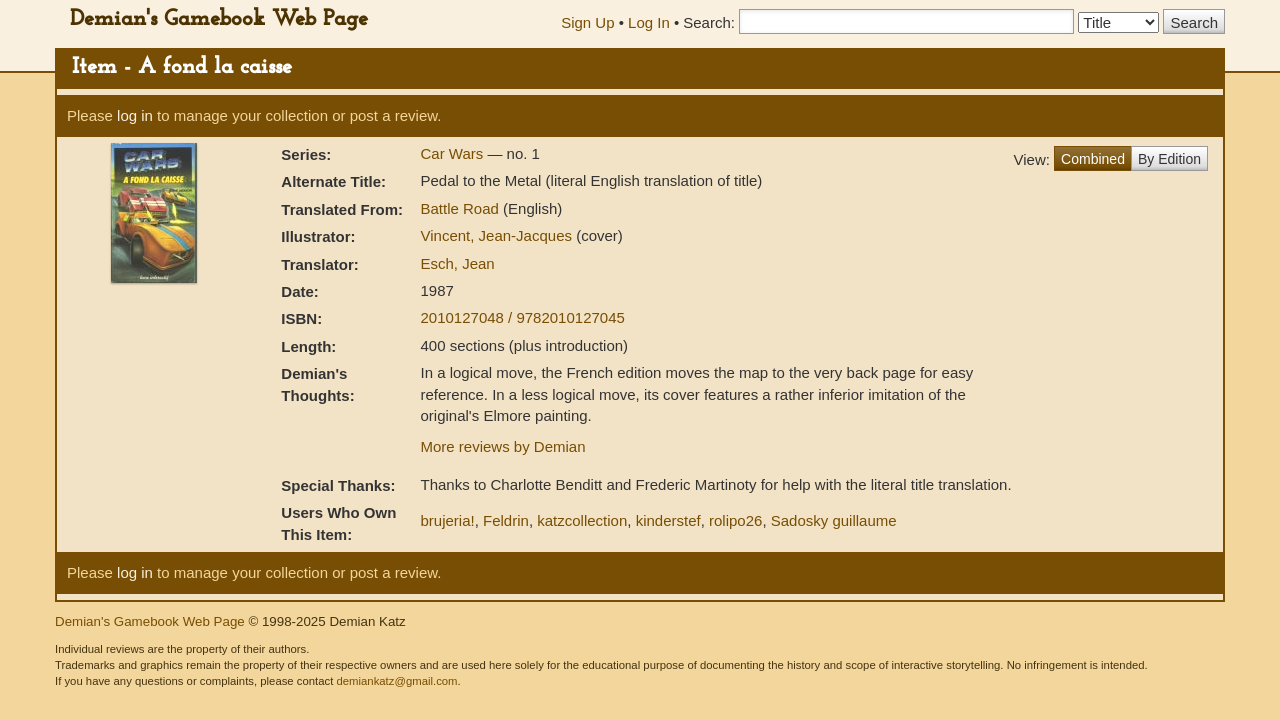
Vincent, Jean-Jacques (498, 235)
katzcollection (582, 520)
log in (135, 115)
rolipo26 (735, 520)
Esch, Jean (457, 263)
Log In (649, 22)
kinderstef (668, 520)
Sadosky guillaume (834, 520)
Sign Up (587, 22)
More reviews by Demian (502, 446)
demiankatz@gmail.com (396, 681)
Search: (709, 22)
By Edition (1169, 159)
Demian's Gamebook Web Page (219, 19)
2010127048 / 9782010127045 (522, 317)
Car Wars (453, 153)
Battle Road (461, 208)
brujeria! (447, 520)
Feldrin (506, 520)
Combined (1093, 159)
